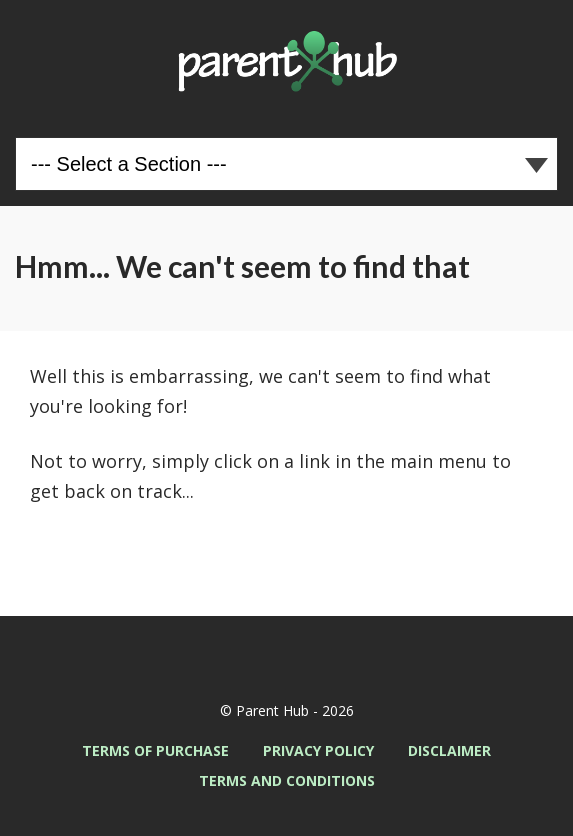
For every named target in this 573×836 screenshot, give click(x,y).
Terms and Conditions (287, 780)
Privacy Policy (318, 750)
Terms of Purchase (155, 750)
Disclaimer (449, 750)
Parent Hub (286, 61)
